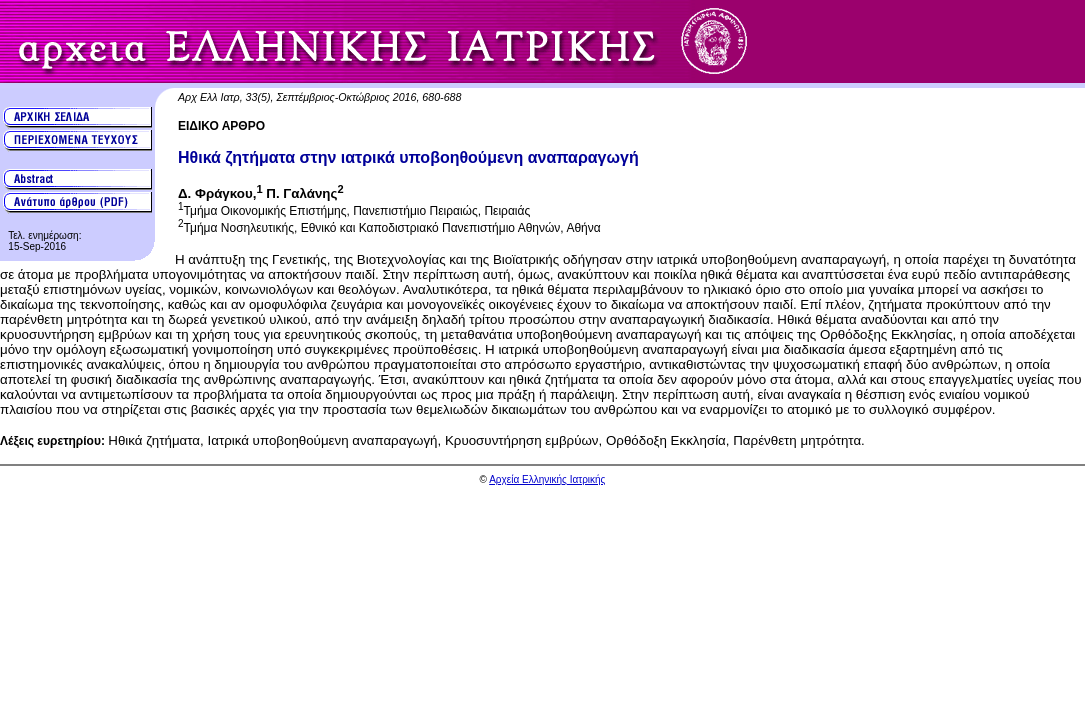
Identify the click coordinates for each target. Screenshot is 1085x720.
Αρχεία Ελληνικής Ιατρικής (547, 479)
